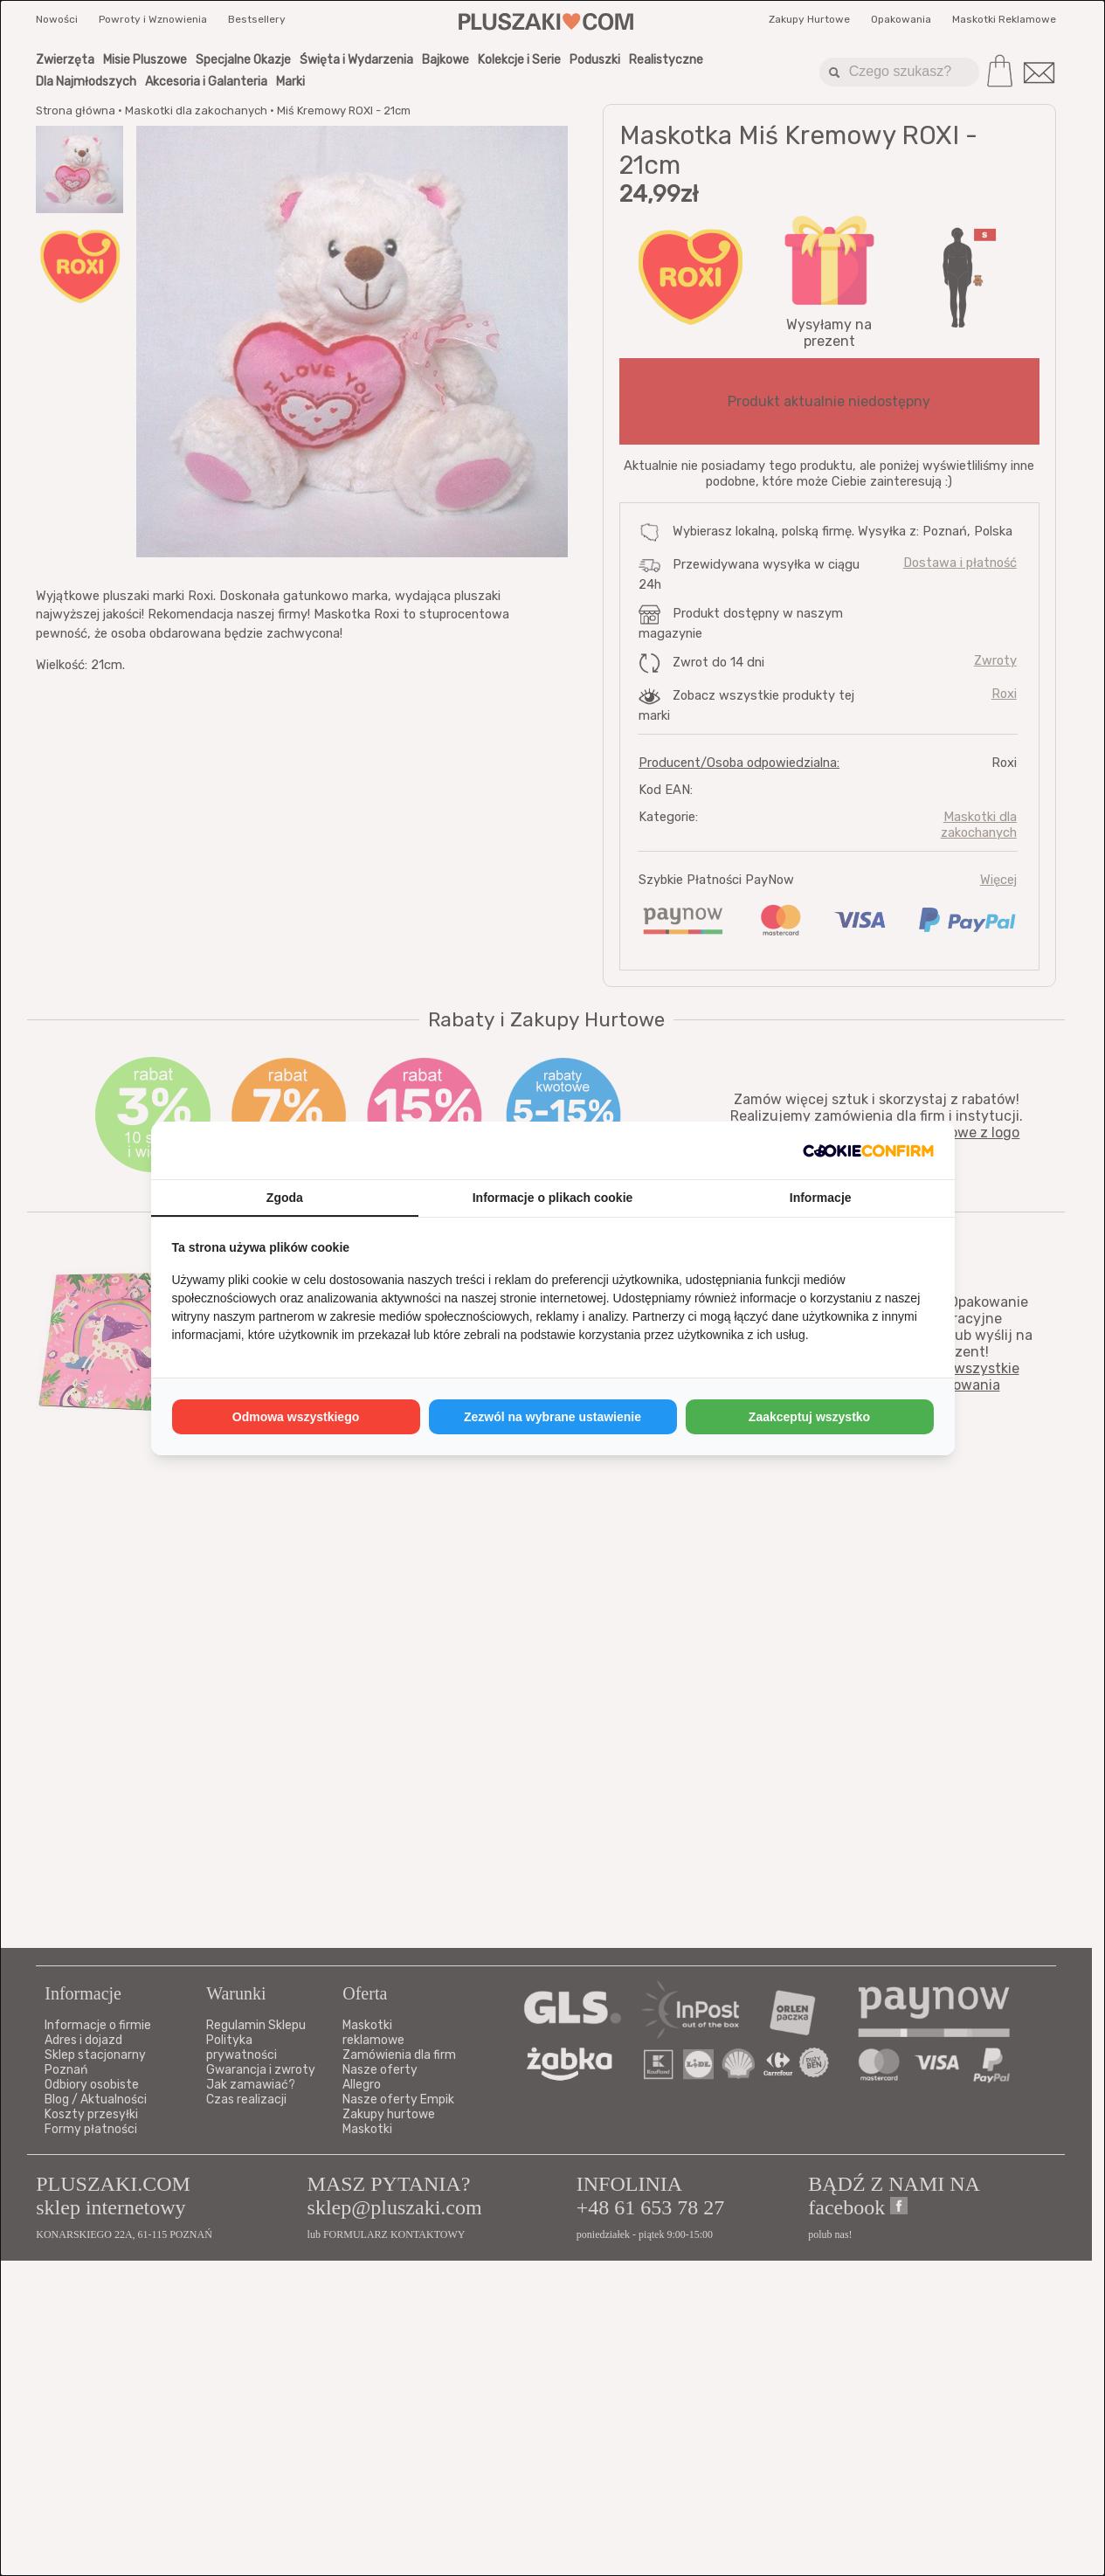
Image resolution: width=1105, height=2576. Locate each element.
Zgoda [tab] (284, 1198)
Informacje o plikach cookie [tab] (553, 1198)
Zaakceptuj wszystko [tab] (809, 1417)
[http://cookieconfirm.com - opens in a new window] (868, 1150)
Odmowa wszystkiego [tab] (295, 1417)
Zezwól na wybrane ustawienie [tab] (552, 1417)
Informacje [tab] (821, 1198)
